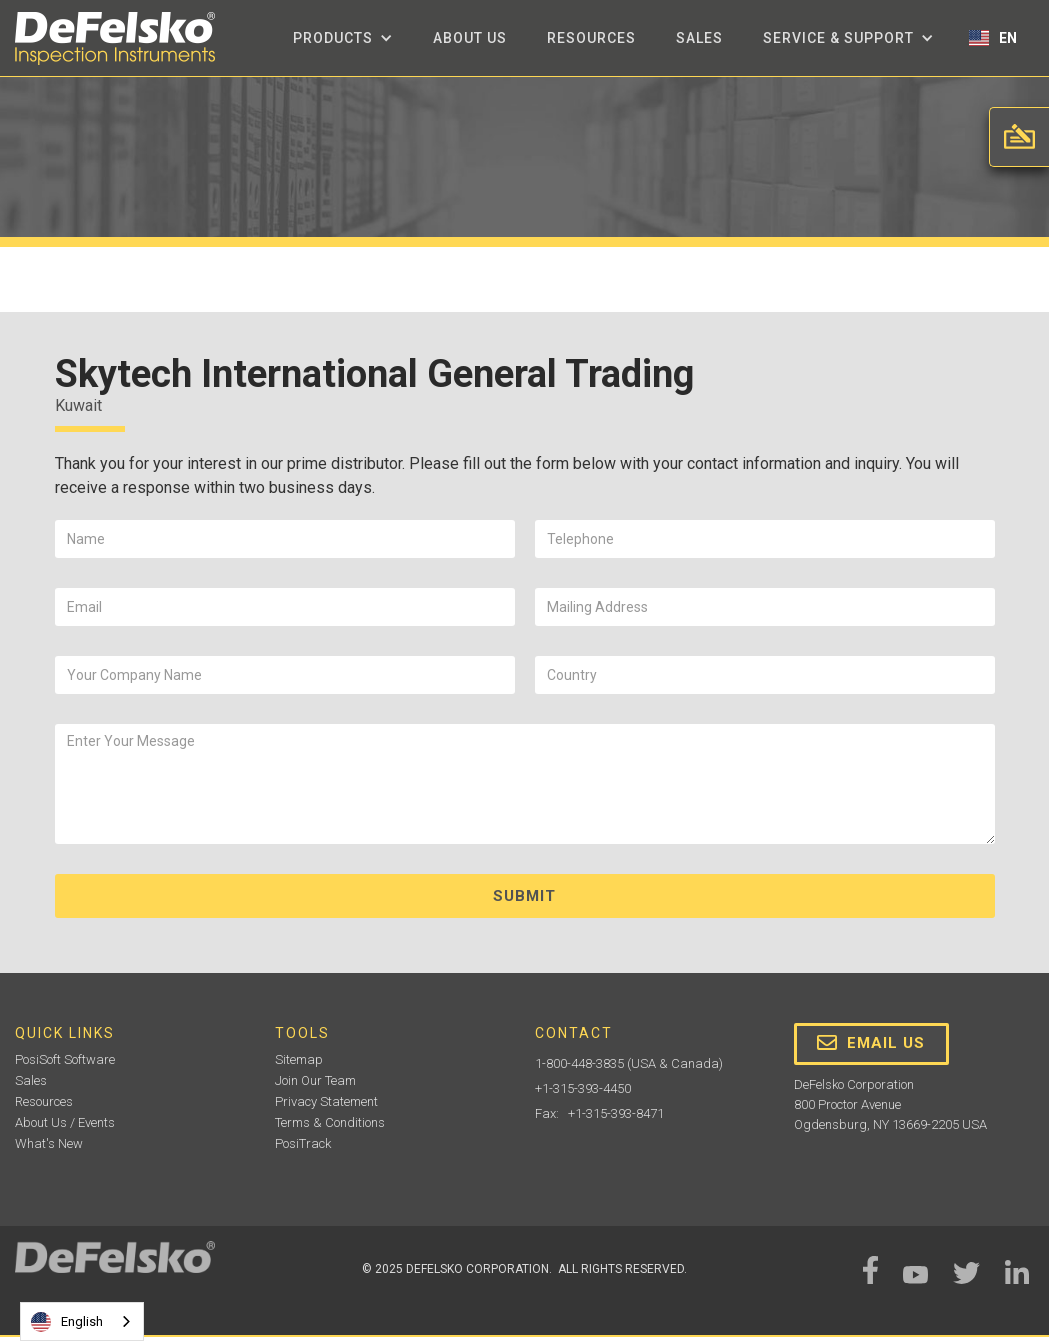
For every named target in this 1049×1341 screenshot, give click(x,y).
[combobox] (82, 1321)
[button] (343, 38)
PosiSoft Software (65, 1059)
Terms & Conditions (330, 1122)
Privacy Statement (326, 1101)
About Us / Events (65, 1122)
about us (470, 38)
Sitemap (299, 1059)
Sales (699, 38)
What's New (49, 1143)
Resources (591, 38)
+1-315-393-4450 (583, 1088)
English (67, 1322)
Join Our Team (315, 1080)
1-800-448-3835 (579, 1063)
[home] (115, 38)
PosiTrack (303, 1143)
